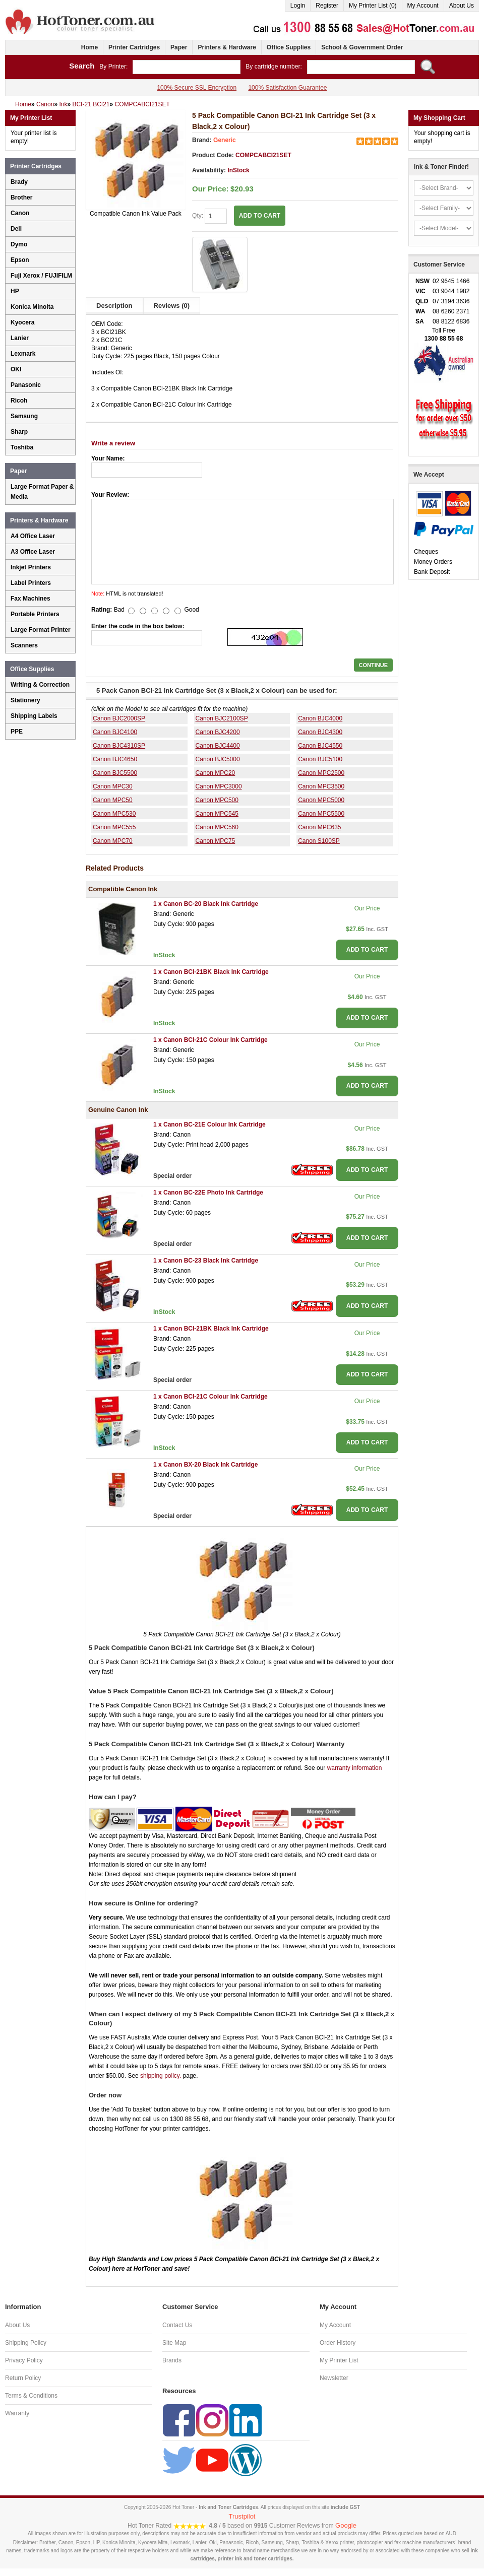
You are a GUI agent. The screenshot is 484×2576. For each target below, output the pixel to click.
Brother (21, 197)
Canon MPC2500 (321, 772)
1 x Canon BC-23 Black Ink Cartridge (205, 1260)
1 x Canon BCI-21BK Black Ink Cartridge (211, 971)
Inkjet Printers (31, 567)
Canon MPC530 (114, 813)
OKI (16, 369)
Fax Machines (30, 598)
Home (89, 47)
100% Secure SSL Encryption (196, 87)
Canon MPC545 (217, 813)
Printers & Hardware (227, 47)
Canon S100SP (319, 840)
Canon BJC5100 (320, 759)
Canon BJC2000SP (119, 718)
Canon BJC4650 (115, 759)
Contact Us (177, 2325)
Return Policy (23, 2378)
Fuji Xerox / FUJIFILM (41, 275)
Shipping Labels (34, 715)
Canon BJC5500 (115, 772)
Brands (172, 2360)
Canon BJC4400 (218, 745)
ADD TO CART (259, 215)
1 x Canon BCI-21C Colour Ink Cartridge (210, 1039)
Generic (224, 140)
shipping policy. (160, 2075)
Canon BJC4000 (320, 718)
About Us (461, 5)
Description (114, 305)
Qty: (209, 216)
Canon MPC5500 (321, 813)
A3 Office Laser (33, 551)
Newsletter (334, 2378)
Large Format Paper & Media (42, 491)
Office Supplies (289, 47)
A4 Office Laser (33, 536)
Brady (19, 181)
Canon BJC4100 (115, 732)
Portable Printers (35, 614)
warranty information (354, 1767)
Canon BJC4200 (218, 732)
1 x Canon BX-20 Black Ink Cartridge (205, 1464)
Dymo (19, 244)
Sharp (19, 431)
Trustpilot (242, 2516)
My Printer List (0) (373, 5)
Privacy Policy (24, 2360)
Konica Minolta (32, 306)
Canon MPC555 (114, 827)
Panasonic (26, 384)
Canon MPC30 (113, 786)
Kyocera (22, 322)
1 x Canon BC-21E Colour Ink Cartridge (209, 1124)
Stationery (25, 700)
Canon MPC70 (113, 840)
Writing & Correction (40, 684)
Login (297, 5)
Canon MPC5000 (321, 800)
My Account (423, 5)
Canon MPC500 (217, 800)
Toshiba (22, 447)
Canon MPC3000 (219, 786)
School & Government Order (362, 47)
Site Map (174, 2342)
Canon (20, 213)
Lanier (20, 338)
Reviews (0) (172, 305)
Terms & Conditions (31, 2395)
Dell (16, 228)
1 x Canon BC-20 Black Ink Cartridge (205, 903)
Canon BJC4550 (320, 745)
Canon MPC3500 (321, 786)
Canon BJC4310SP (119, 745)
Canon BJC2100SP (222, 718)
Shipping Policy (25, 2342)
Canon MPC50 (113, 800)
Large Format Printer (41, 629)
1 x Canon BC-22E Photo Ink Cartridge (208, 1192)
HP (15, 291)
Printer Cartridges (134, 47)
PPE (17, 731)
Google (345, 2525)
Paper (178, 47)
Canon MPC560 (217, 827)
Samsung (24, 416)
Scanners (24, 645)
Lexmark (23, 353)
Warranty (17, 2413)
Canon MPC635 (319, 827)
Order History (337, 2342)
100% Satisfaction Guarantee (287, 87)
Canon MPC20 (215, 772)
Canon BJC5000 (218, 759)
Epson (20, 259)
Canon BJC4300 (320, 732)
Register (327, 5)
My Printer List (339, 2360)
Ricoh (19, 400)
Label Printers (31, 582)
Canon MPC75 (215, 840)
